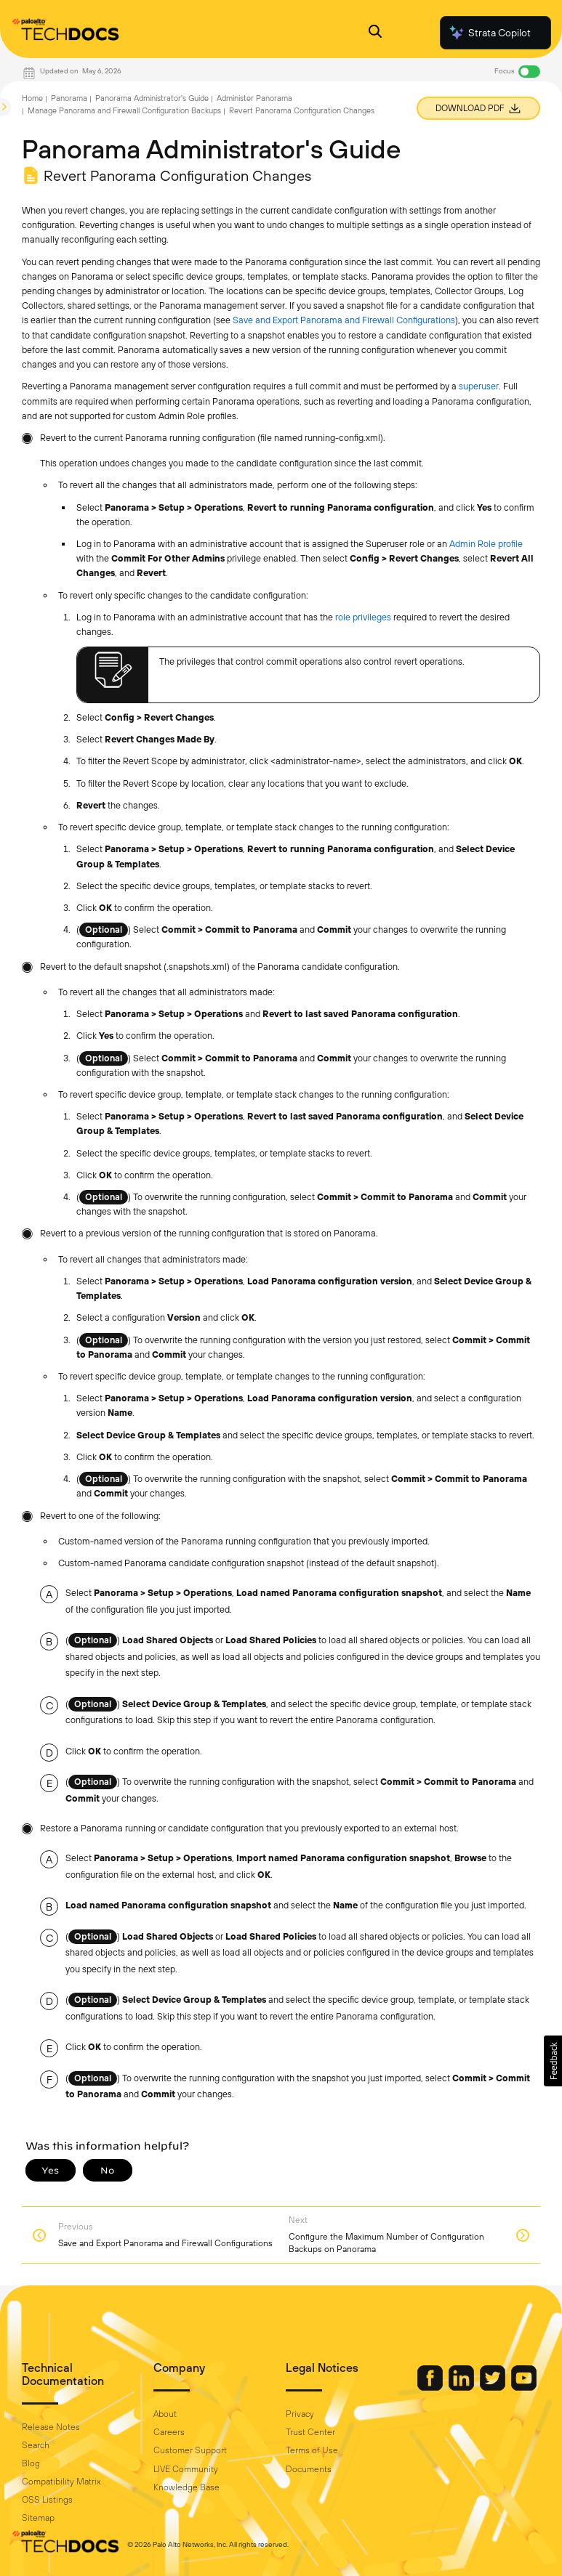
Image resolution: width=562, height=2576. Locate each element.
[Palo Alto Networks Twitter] (493, 2387)
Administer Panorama (254, 98)
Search (35, 2445)
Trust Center (310, 2432)
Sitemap (38, 2518)
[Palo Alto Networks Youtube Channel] (524, 2387)
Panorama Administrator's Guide (152, 98)
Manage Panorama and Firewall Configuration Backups (124, 110)
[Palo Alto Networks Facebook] (431, 2387)
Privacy (300, 2414)
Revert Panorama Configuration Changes (301, 110)
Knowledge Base (186, 2487)
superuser (479, 386)
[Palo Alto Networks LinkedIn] (462, 2387)
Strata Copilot (489, 32)
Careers (169, 2432)
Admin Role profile (486, 543)
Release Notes (51, 2427)
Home (32, 98)
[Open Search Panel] (375, 33)
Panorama (69, 98)
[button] (553, 2061)
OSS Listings (47, 2500)
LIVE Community (185, 2469)
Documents (309, 2469)
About (165, 2414)
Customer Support (190, 2450)
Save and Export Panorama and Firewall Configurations (344, 320)
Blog (31, 2463)
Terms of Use (312, 2450)
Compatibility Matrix (61, 2481)
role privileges (363, 617)
